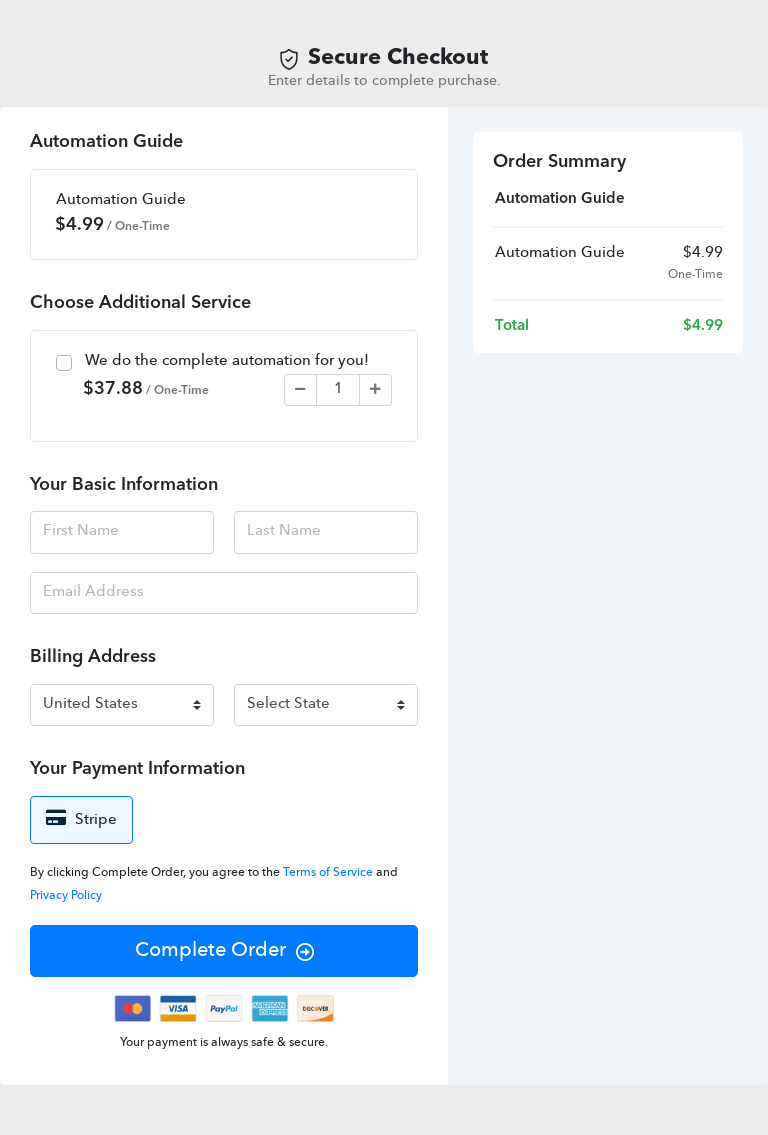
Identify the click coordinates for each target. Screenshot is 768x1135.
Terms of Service (329, 873)
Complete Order (224, 951)
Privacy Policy (66, 896)
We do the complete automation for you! (227, 361)
